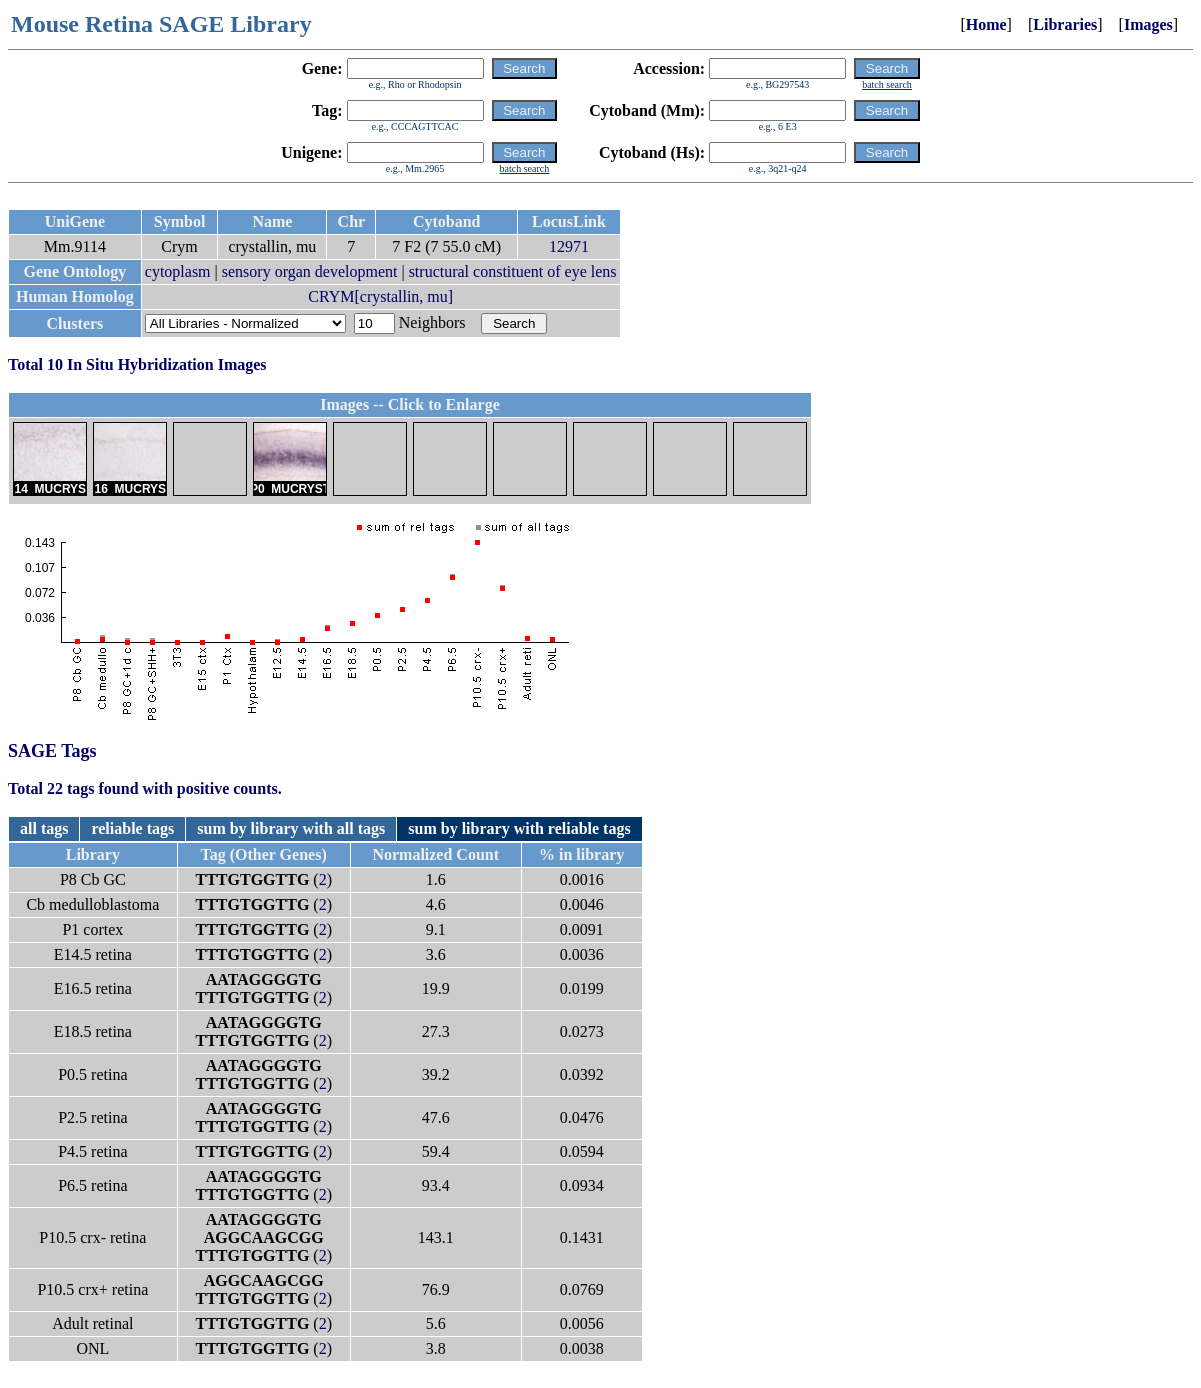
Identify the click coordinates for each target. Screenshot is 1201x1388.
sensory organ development (310, 271)
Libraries (1065, 24)
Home (986, 24)
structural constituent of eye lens (513, 271)
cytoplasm (178, 271)
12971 (569, 246)
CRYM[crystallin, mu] (380, 296)
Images (1148, 24)
